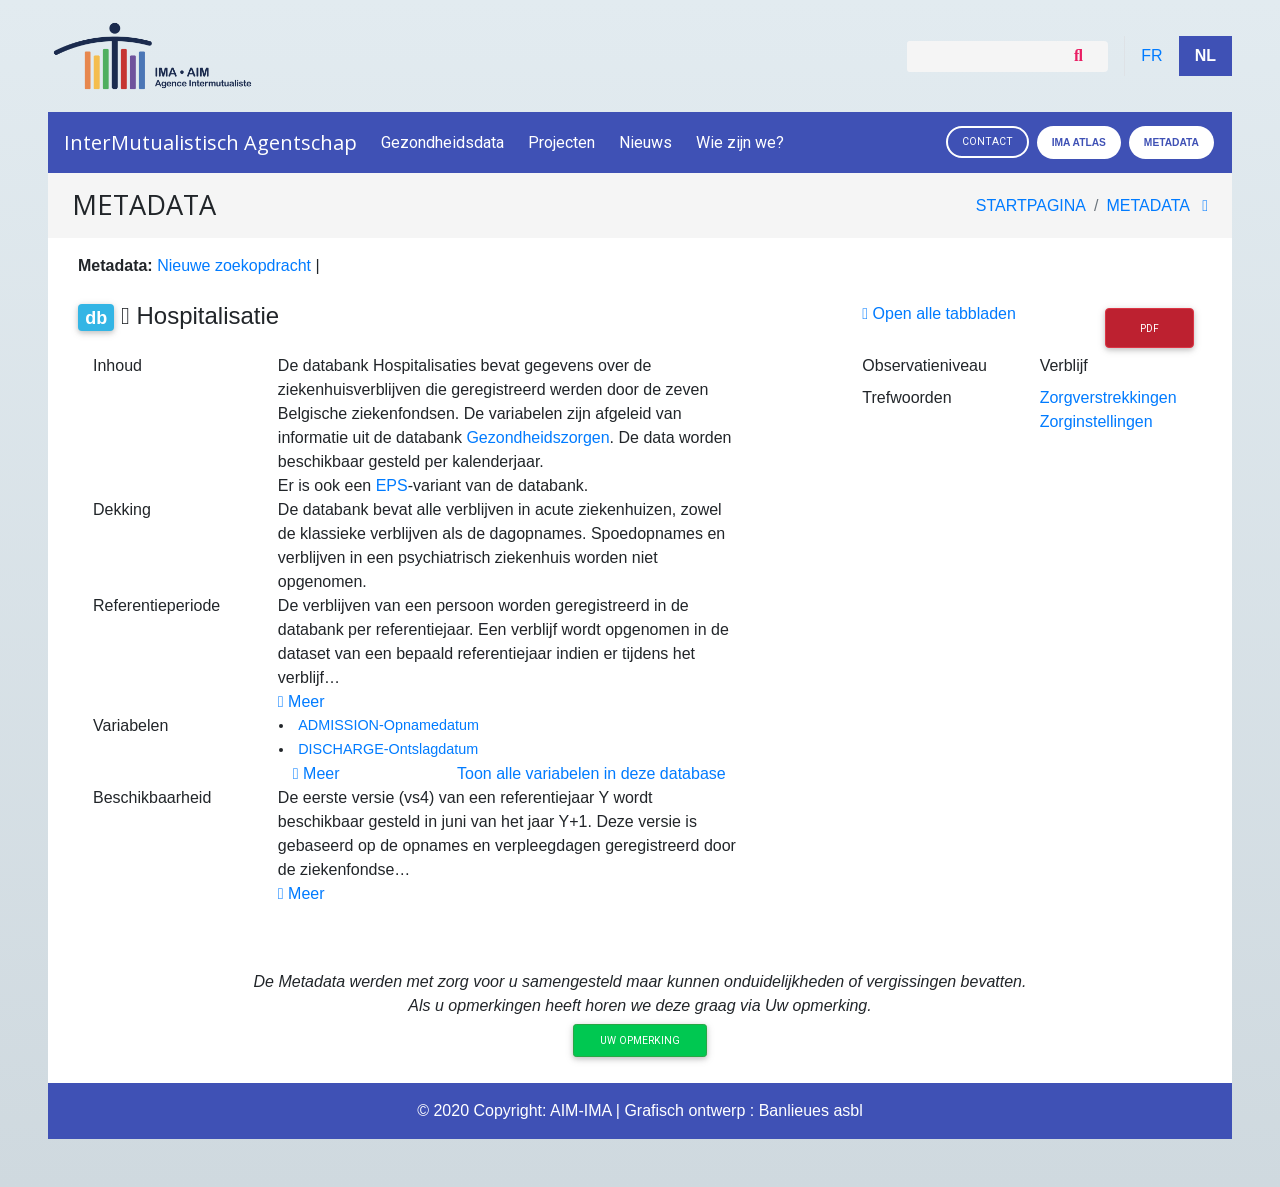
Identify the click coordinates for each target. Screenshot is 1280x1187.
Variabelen (130, 725)
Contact (987, 141)
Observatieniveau (924, 365)
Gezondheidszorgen (537, 437)
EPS (392, 485)
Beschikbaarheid (152, 797)
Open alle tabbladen (939, 313)
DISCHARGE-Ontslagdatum (388, 749)
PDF (1149, 328)
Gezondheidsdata (442, 142)
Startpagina (1031, 205)
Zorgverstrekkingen (1108, 397)
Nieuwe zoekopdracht (234, 265)
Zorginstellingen (1096, 421)
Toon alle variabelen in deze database (591, 773)
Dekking (122, 509)
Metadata (1171, 142)
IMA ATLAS (1079, 142)
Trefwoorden (906, 397)
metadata (1148, 205)
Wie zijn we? (741, 142)
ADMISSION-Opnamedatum (388, 725)
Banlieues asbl (811, 1110)
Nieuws (645, 142)
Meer (301, 701)
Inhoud (117, 365)
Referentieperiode (156, 605)
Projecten (561, 142)
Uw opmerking (640, 1040)
